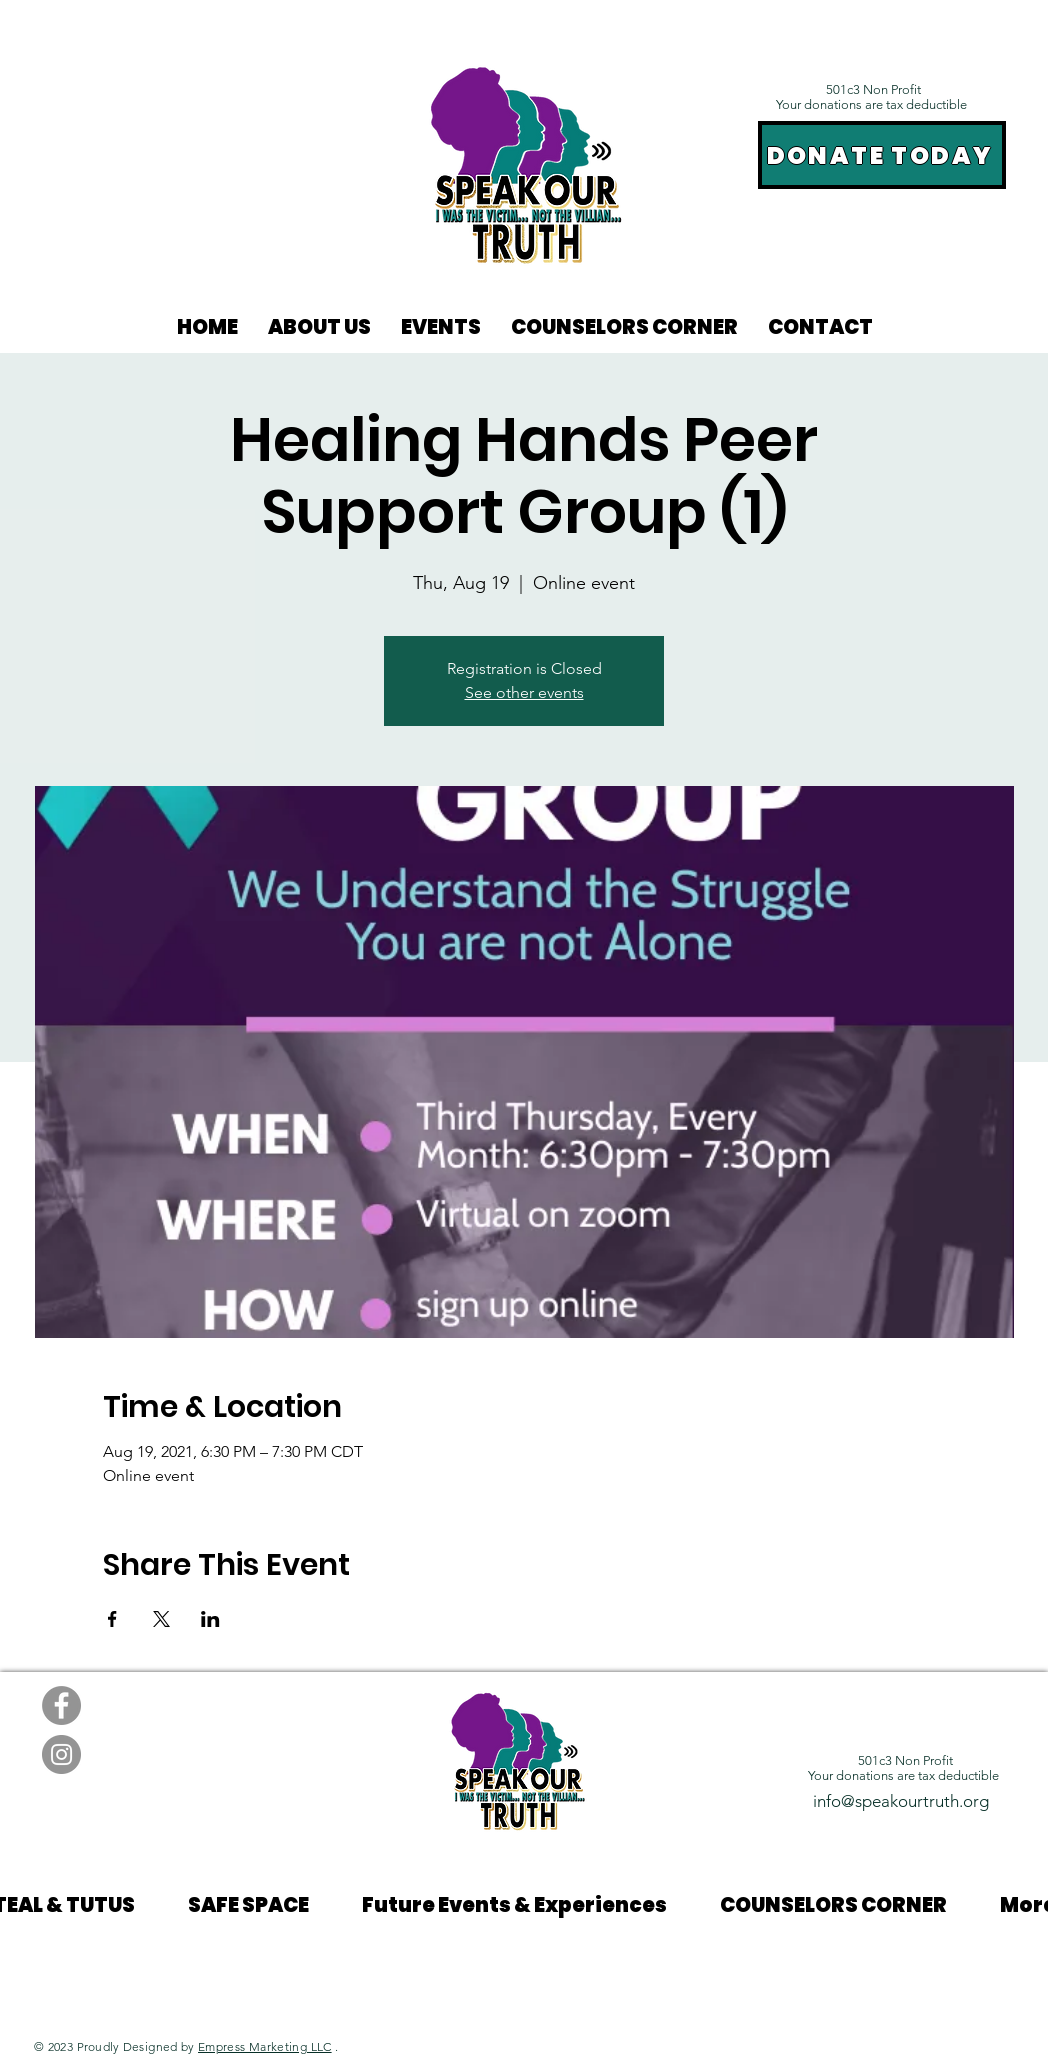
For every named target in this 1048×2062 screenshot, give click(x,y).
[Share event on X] (161, 1619)
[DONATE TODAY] (882, 155)
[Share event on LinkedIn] (210, 1619)
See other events (524, 692)
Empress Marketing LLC (265, 2046)
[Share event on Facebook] (112, 1619)
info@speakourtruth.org (901, 1801)
